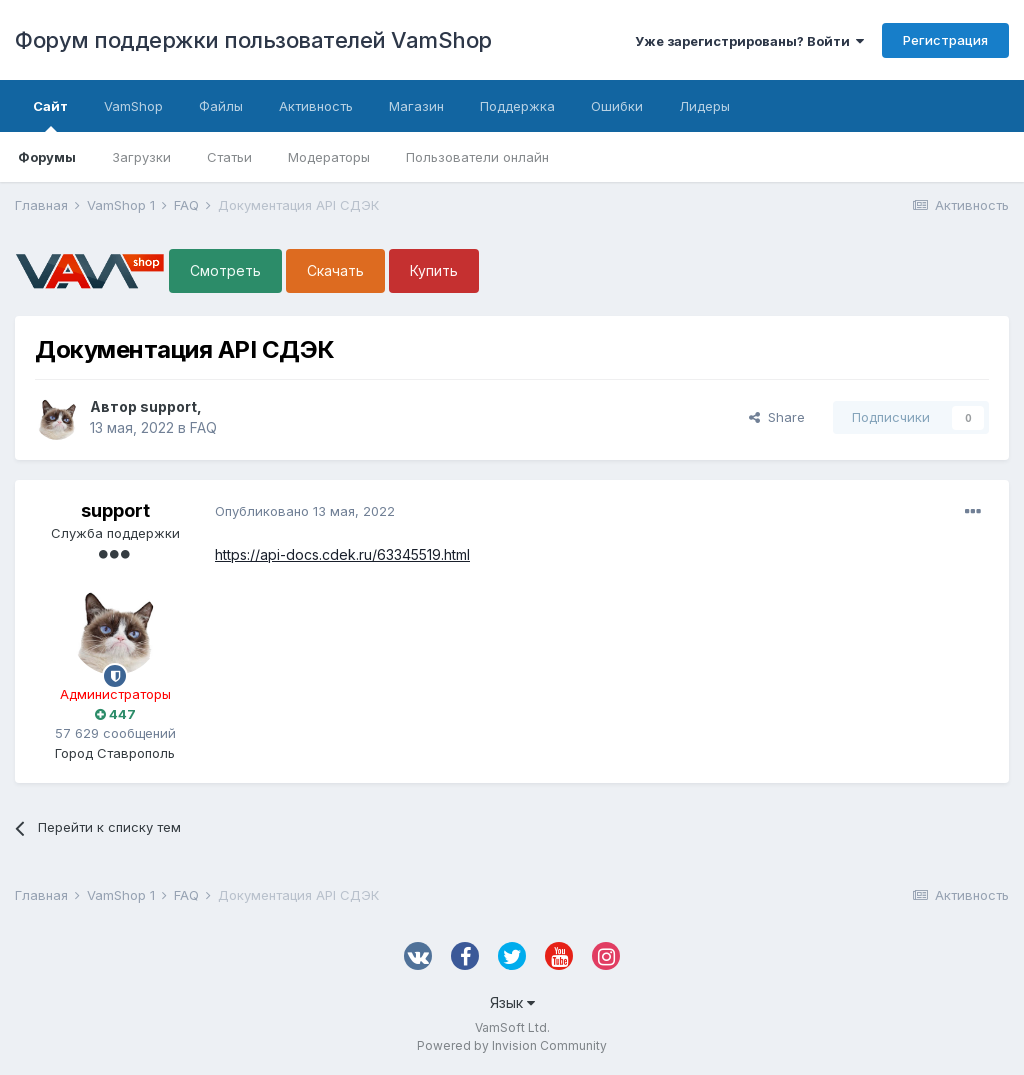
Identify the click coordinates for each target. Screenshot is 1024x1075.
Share (777, 417)
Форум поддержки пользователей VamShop (253, 40)
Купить (434, 270)
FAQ (203, 427)
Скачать (335, 270)
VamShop (133, 106)
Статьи (229, 157)
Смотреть (225, 270)
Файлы (221, 106)
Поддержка (517, 106)
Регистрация (945, 40)
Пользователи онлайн (477, 157)
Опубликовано (305, 511)
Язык (512, 1002)
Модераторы (329, 157)
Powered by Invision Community (512, 1045)
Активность (316, 106)
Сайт (50, 115)
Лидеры (704, 106)
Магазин (416, 106)
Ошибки (617, 106)
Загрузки (141, 157)
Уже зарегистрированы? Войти (749, 41)
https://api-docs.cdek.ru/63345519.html (342, 554)
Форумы (47, 157)
